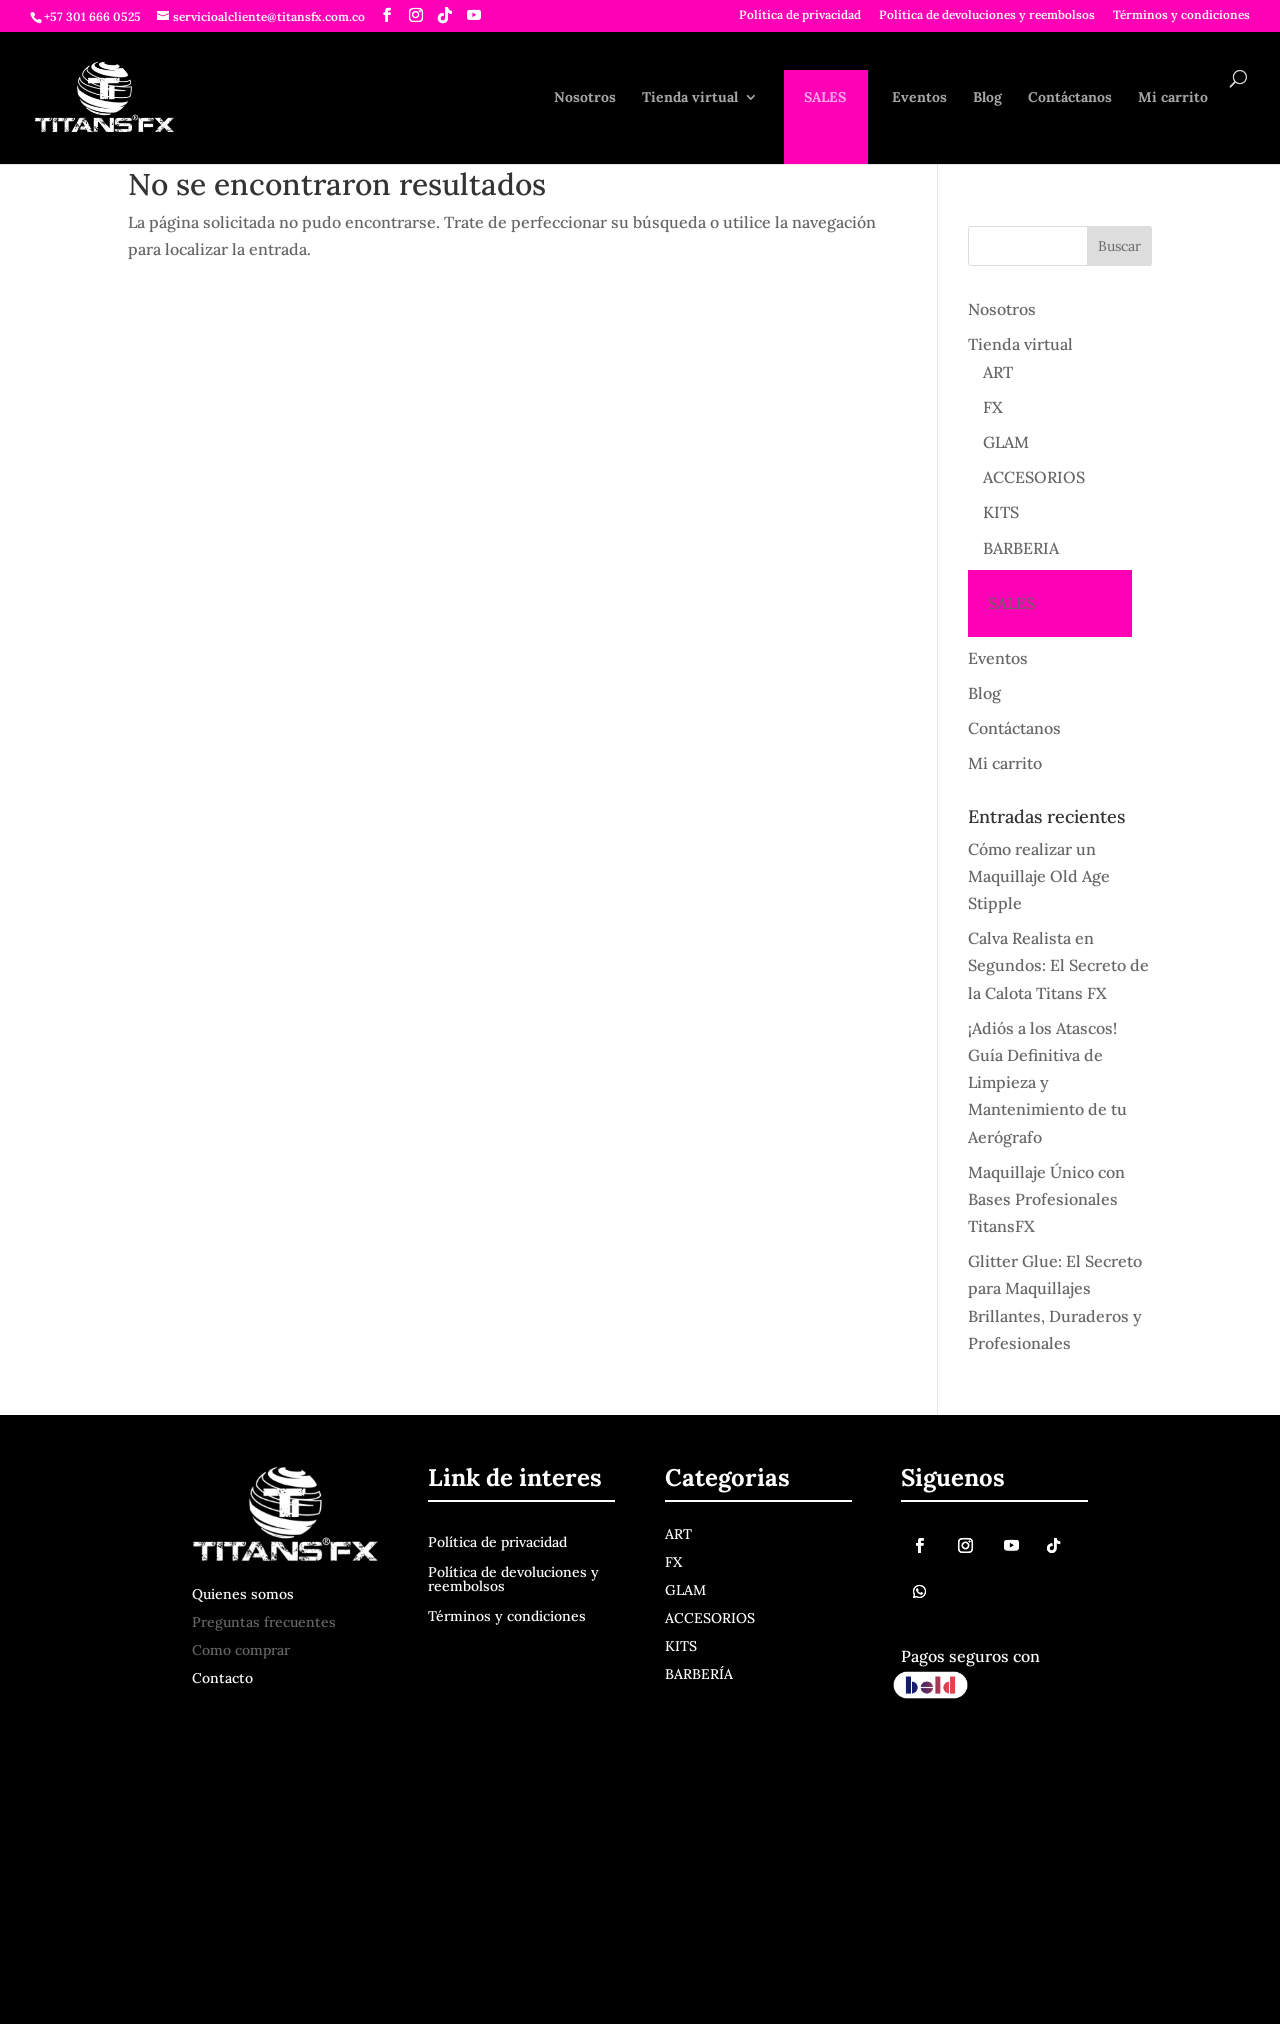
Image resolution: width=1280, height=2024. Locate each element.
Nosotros (585, 98)
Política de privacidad (800, 15)
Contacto (222, 1678)
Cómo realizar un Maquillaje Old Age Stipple (1039, 876)
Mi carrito (1173, 98)
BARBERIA (1021, 548)
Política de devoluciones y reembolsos (987, 15)
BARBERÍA (699, 1674)
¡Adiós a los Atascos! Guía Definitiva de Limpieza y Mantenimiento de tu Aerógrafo (1047, 1082)
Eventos (919, 98)
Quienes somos (243, 1594)
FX (993, 407)
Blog (987, 98)
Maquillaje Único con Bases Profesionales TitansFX (1046, 1199)
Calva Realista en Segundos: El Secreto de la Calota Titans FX (1058, 965)
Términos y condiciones (1181, 15)
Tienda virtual (690, 98)
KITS (1001, 512)
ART (998, 372)
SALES (825, 98)
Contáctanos (1070, 98)
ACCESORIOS (1034, 477)
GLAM (1006, 442)
